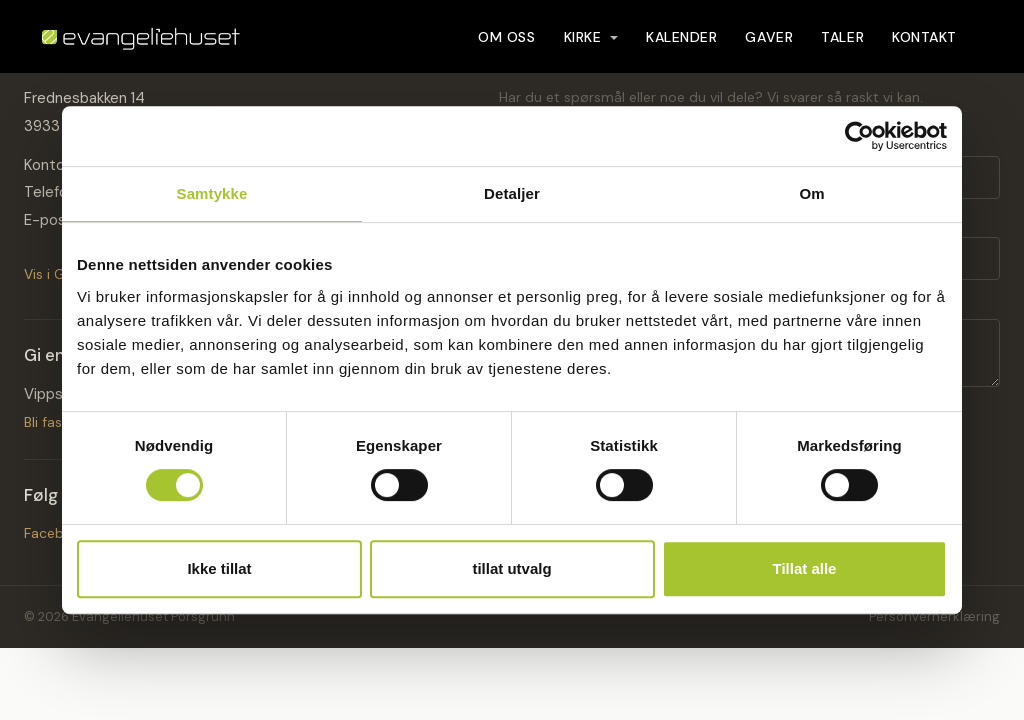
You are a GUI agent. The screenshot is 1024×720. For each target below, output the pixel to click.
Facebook (56, 533)
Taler (842, 46)
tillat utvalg (511, 568)
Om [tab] (811, 193)
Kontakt (924, 46)
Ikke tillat (219, 568)
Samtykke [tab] (212, 193)
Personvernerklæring (934, 616)
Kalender (681, 46)
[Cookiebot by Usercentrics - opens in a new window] (859, 136)
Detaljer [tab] (512, 193)
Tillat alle (805, 568)
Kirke (591, 46)
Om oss (506, 46)
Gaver (769, 46)
